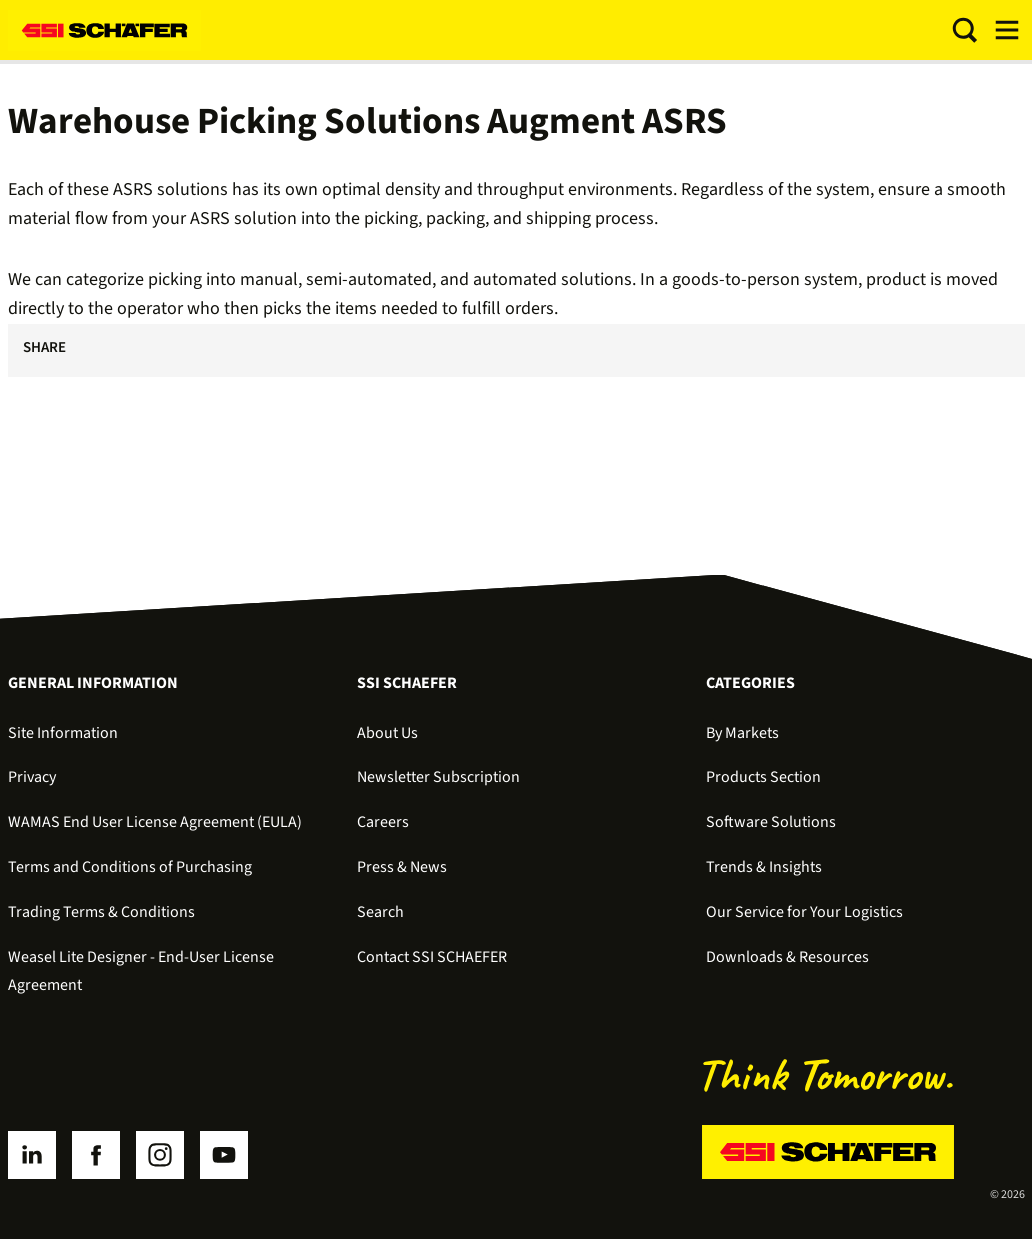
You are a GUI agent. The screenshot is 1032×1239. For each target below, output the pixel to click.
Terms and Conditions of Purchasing (130, 867)
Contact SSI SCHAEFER (432, 957)
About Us (387, 733)
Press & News (402, 867)
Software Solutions (771, 822)
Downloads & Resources (787, 957)
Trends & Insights (764, 867)
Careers (383, 822)
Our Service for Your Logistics (804, 912)
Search (380, 912)
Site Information (63, 733)
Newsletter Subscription (438, 777)
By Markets (742, 733)
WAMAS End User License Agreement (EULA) (155, 822)
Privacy (32, 777)
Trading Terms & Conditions (101, 912)
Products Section (763, 777)
